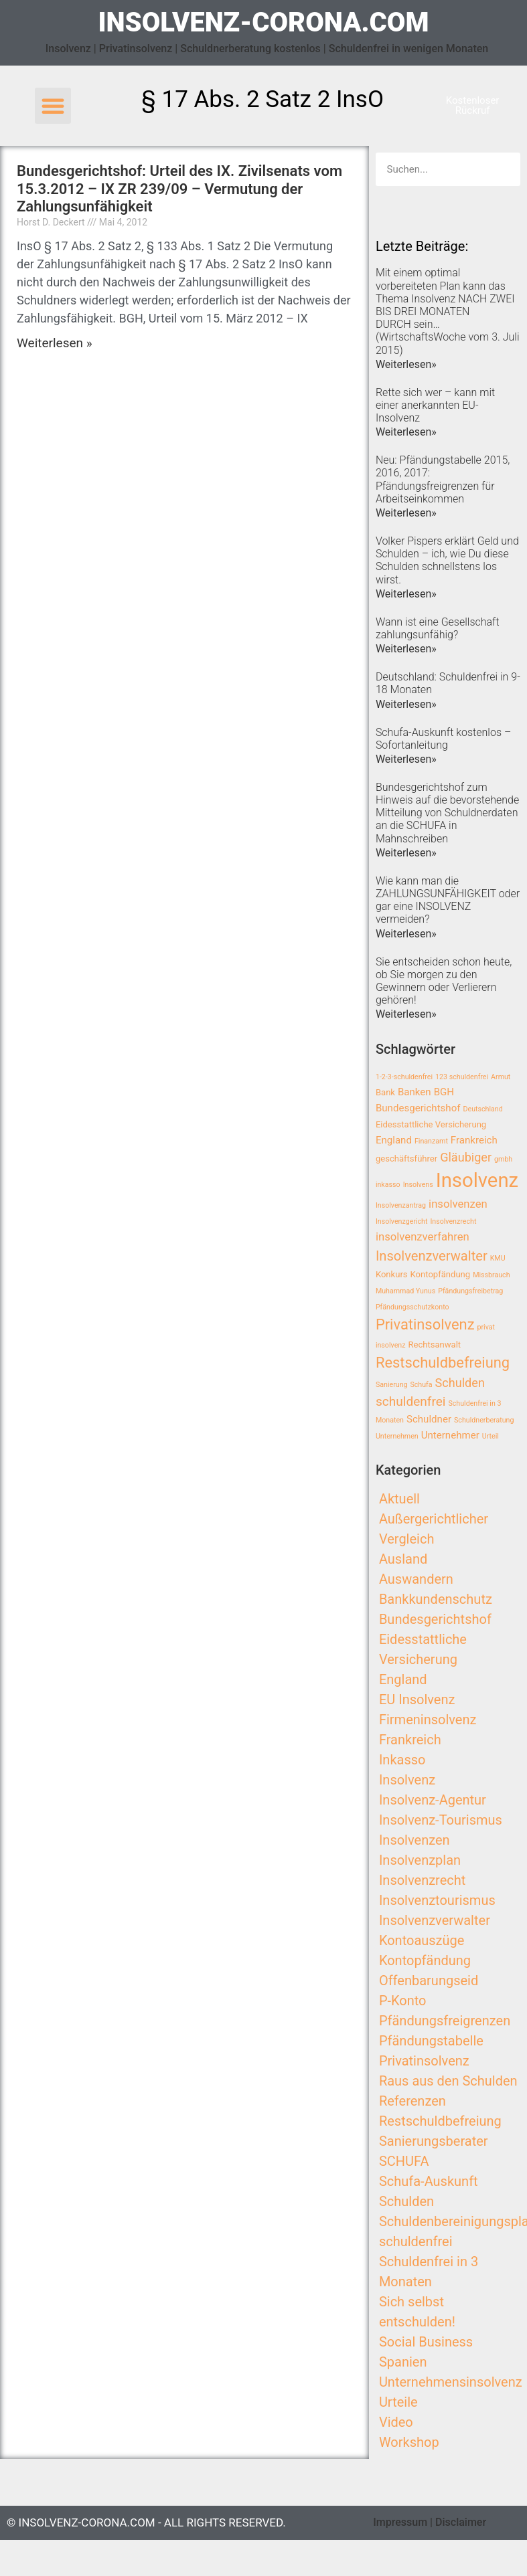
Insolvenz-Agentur (432, 1800)
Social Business (426, 2342)
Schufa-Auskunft (428, 2181)
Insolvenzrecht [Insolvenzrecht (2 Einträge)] (453, 1221)
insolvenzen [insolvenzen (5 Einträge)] (458, 1204)
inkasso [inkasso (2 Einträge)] (388, 1184)
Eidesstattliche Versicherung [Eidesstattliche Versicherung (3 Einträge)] (431, 1124)
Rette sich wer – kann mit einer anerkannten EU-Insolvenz (435, 405)
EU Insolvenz (417, 1699)
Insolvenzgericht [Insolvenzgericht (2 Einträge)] (402, 1221)
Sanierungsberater (433, 2141)
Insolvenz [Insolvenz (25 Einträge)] (477, 1180)
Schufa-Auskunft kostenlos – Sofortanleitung (443, 738)
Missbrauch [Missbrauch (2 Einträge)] (491, 1275)
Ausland (403, 1559)
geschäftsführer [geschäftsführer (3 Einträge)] (406, 1159)
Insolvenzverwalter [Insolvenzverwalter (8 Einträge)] (431, 1256)
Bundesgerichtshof (435, 1619)
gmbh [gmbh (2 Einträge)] (503, 1159)
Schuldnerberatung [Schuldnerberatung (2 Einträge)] (484, 1420)
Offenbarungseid (428, 1980)
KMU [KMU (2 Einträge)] (498, 1258)
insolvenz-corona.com (263, 22)
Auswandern (416, 1579)
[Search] (503, 169)
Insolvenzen (414, 1840)
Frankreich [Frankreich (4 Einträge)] (474, 1140)
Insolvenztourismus (437, 1900)
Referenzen (412, 2101)
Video (396, 2422)
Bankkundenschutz (435, 1599)
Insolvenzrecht (422, 1880)
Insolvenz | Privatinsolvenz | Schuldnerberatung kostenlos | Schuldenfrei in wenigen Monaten (267, 48)
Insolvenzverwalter (434, 1920)
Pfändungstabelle (431, 2041)
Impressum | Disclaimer (429, 2522)
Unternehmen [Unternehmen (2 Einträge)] (397, 1436)
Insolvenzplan (420, 1860)
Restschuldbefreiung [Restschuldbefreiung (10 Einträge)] (443, 1362)
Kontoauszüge (422, 1940)
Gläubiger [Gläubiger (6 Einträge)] (466, 1157)
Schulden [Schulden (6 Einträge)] (460, 1383)
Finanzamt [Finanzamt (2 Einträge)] (431, 1141)
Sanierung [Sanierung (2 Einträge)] (392, 1384)
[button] (53, 106)
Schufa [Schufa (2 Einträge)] (421, 1384)
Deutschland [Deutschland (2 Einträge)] (482, 1109)
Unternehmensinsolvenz (450, 2382)
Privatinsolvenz (424, 2061)
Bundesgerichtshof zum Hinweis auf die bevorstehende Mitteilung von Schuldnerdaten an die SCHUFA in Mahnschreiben (447, 813)
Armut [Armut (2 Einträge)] (500, 1077)
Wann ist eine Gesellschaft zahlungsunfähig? (438, 628)
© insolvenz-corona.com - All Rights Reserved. (146, 2522)
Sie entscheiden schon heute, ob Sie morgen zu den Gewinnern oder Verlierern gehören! (444, 981)
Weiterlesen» (406, 364)
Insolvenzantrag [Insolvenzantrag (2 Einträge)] (401, 1205)
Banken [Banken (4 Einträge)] (414, 1092)
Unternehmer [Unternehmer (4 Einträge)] (450, 1435)
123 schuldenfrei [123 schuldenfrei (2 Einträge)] (461, 1077)
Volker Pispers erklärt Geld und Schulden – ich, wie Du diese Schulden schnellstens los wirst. (447, 560)
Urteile (398, 2402)
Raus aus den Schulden (448, 2081)
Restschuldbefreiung (440, 2121)
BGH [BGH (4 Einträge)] (444, 1092)
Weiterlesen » (54, 343)
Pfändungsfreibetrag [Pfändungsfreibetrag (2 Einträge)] (470, 1291)
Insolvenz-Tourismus (440, 1820)
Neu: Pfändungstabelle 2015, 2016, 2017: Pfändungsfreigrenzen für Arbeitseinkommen (443, 479)
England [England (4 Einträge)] (394, 1140)
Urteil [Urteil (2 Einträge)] (490, 1436)
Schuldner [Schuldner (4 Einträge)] (428, 1419)
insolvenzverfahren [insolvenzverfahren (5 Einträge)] (422, 1236)
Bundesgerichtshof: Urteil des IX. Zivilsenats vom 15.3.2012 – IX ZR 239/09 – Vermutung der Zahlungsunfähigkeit (179, 189)
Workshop (409, 2442)
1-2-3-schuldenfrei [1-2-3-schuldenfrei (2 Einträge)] (404, 1077)
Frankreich (410, 1740)
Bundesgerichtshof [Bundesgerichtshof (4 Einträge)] (418, 1108)
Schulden (406, 2201)
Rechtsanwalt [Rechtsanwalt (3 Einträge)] (434, 1345)
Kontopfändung (425, 1960)
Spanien (403, 2362)
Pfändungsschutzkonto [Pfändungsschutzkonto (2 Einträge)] (412, 1307)
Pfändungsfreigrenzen (444, 2021)
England (403, 1679)
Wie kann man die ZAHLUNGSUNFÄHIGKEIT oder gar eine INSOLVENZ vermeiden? (448, 900)
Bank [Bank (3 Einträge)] (385, 1092)
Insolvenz (407, 1780)
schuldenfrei (416, 2241)
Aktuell (399, 1499)
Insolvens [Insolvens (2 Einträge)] (418, 1184)
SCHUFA (404, 2161)
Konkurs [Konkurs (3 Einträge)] (392, 1274)
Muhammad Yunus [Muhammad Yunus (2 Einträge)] (405, 1291)
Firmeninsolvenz (428, 1720)
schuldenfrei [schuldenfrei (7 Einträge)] (411, 1401)
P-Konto (403, 2001)
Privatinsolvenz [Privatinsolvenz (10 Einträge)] (425, 1324)
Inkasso (402, 1760)
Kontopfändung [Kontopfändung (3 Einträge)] (440, 1274)
